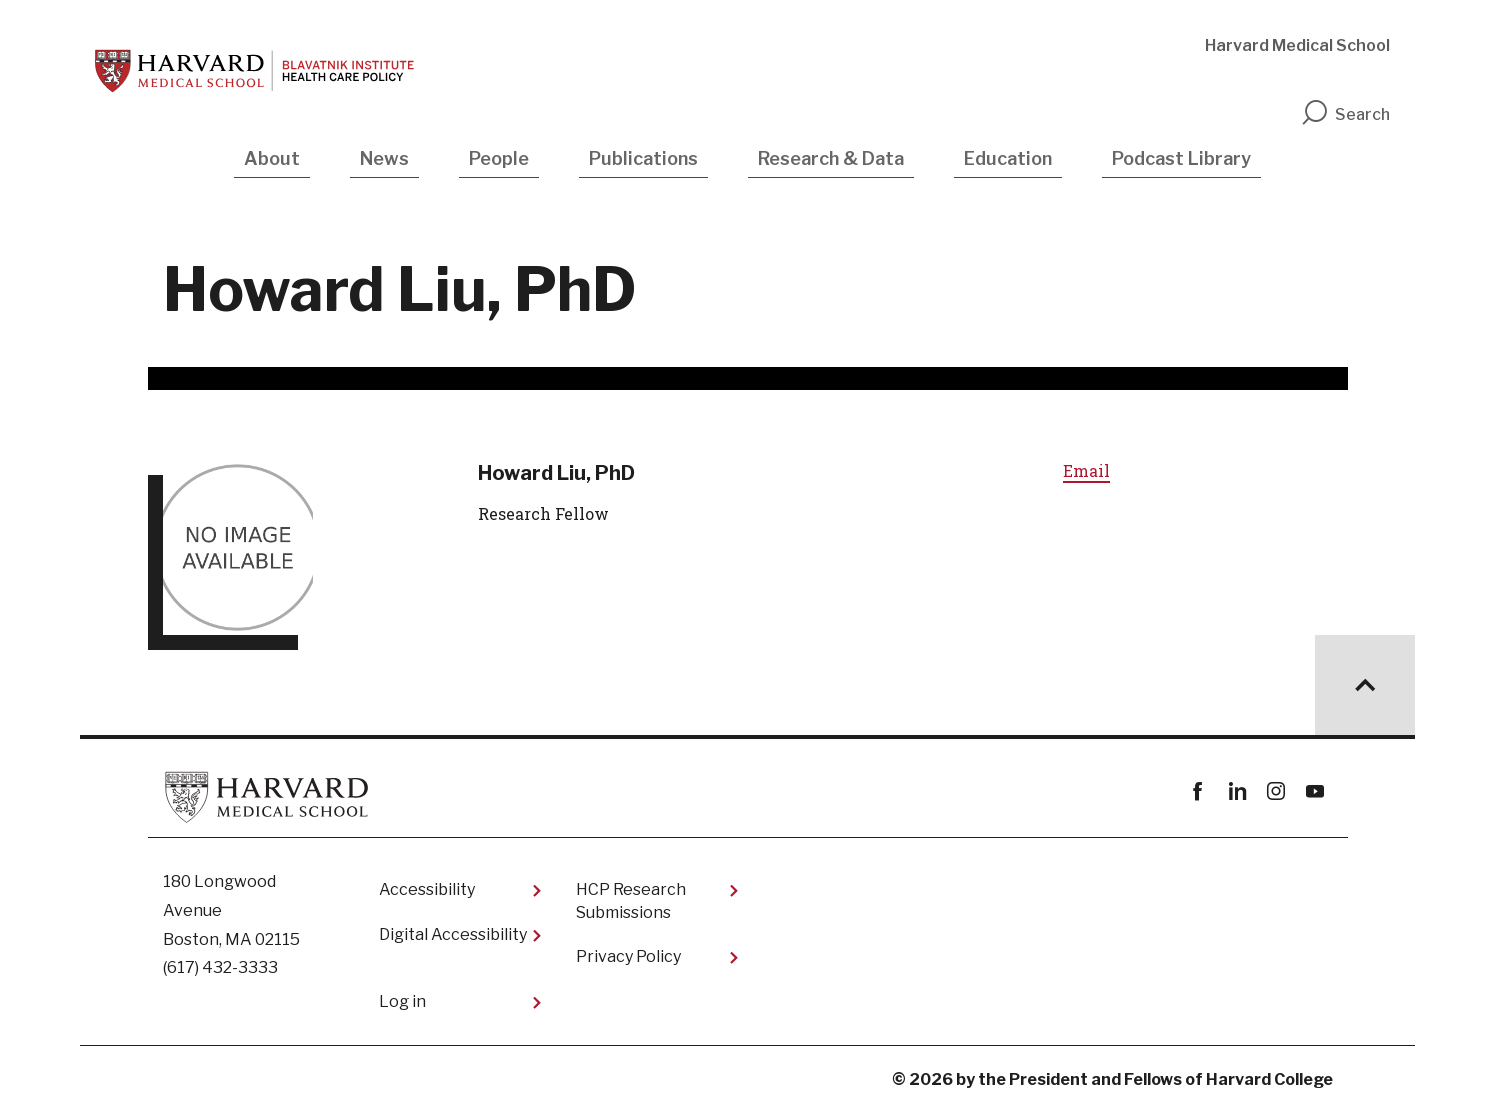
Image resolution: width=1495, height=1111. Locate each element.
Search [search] (1345, 114)
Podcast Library (1181, 158)
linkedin (1237, 791)
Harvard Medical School (1297, 45)
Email (1086, 470)
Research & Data (831, 158)
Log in (402, 1001)
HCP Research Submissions (631, 900)
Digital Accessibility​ (453, 934)
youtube (1315, 791)
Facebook (1198, 791)
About (272, 158)
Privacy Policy (628, 956)
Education (1008, 158)
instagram (1276, 791)
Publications (643, 158)
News (384, 158)
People (499, 158)
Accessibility (427, 889)
